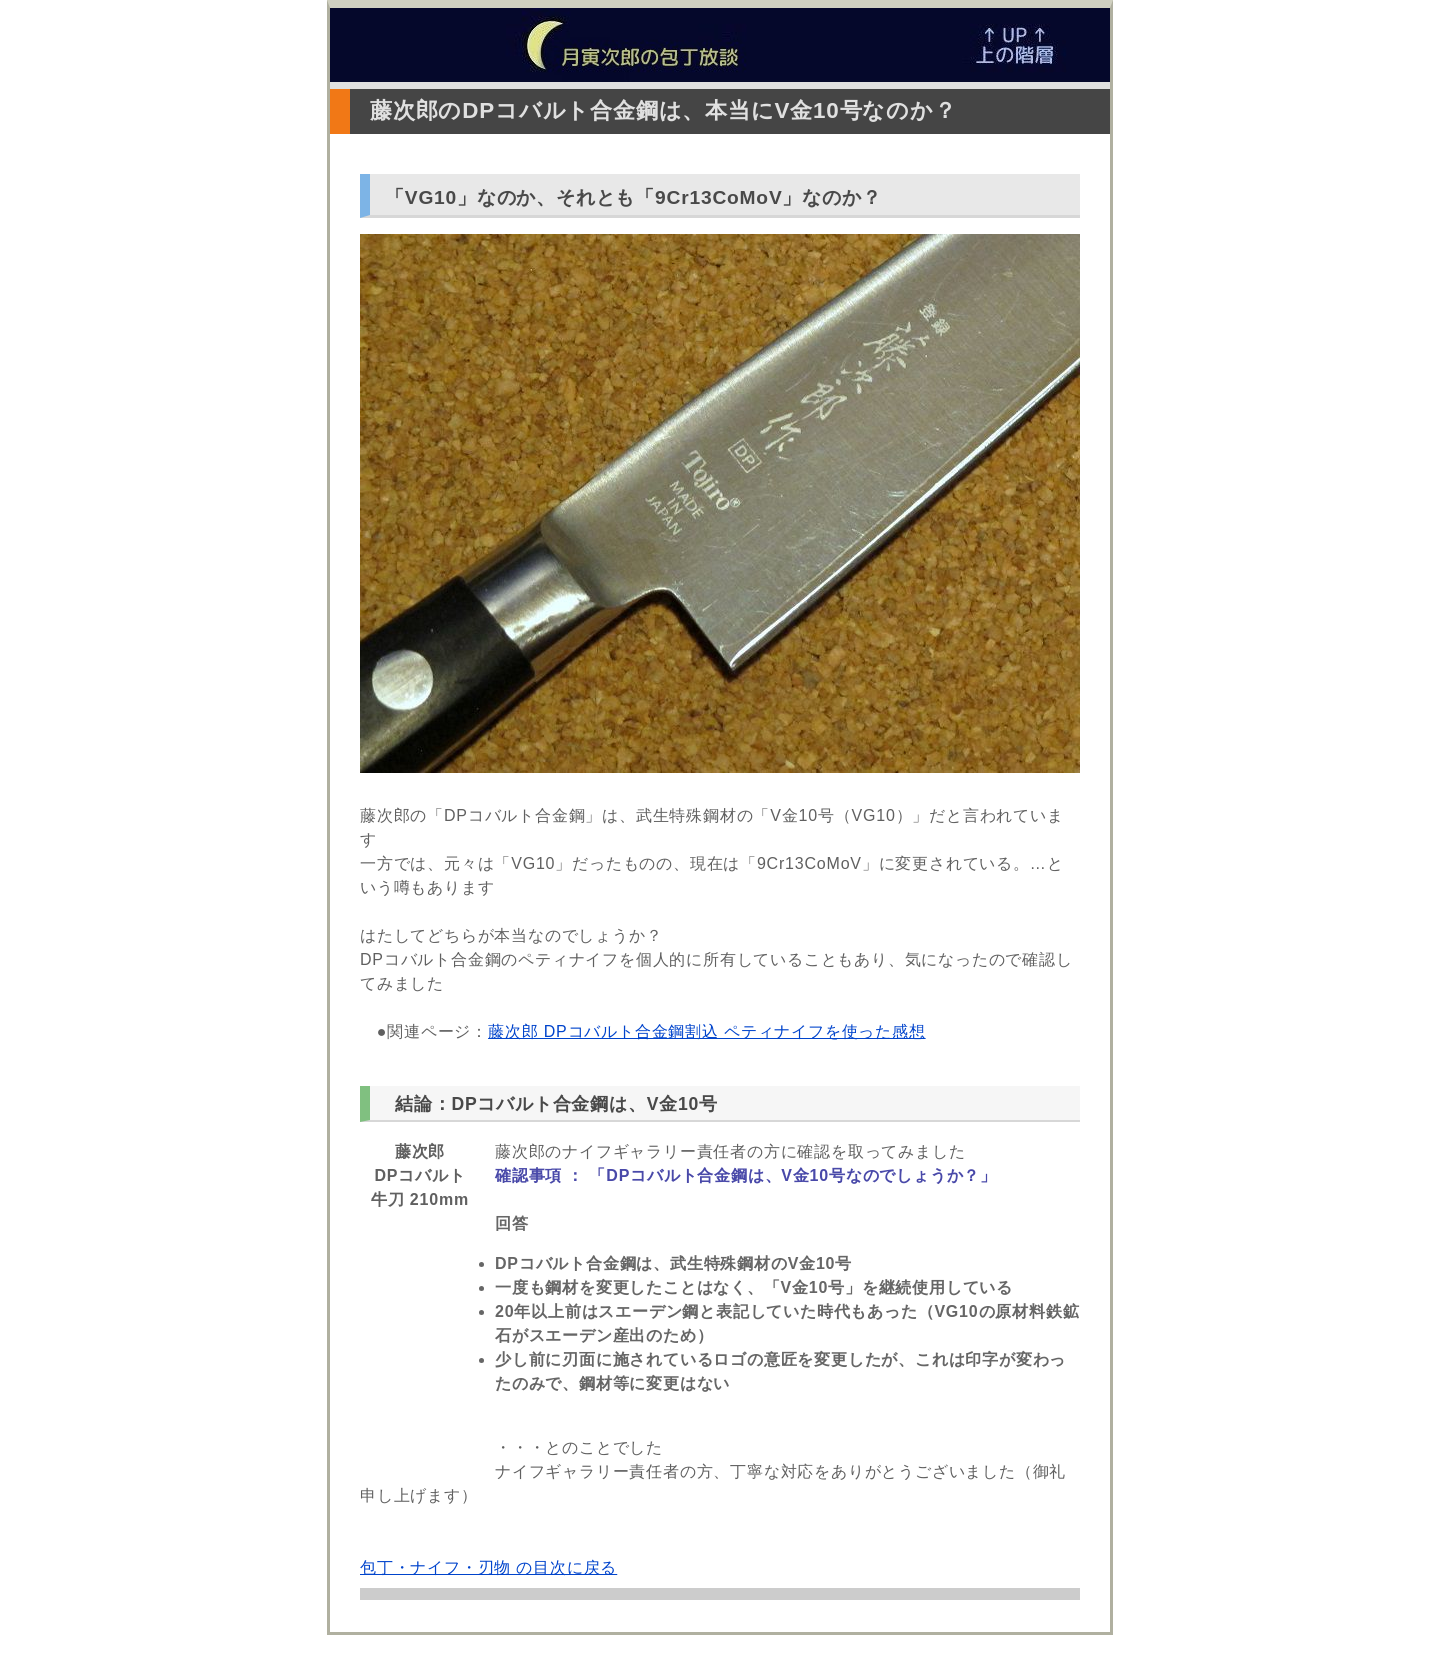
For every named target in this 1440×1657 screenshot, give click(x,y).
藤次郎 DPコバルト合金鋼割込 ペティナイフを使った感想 (707, 1031)
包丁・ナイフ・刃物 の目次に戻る (488, 1567)
